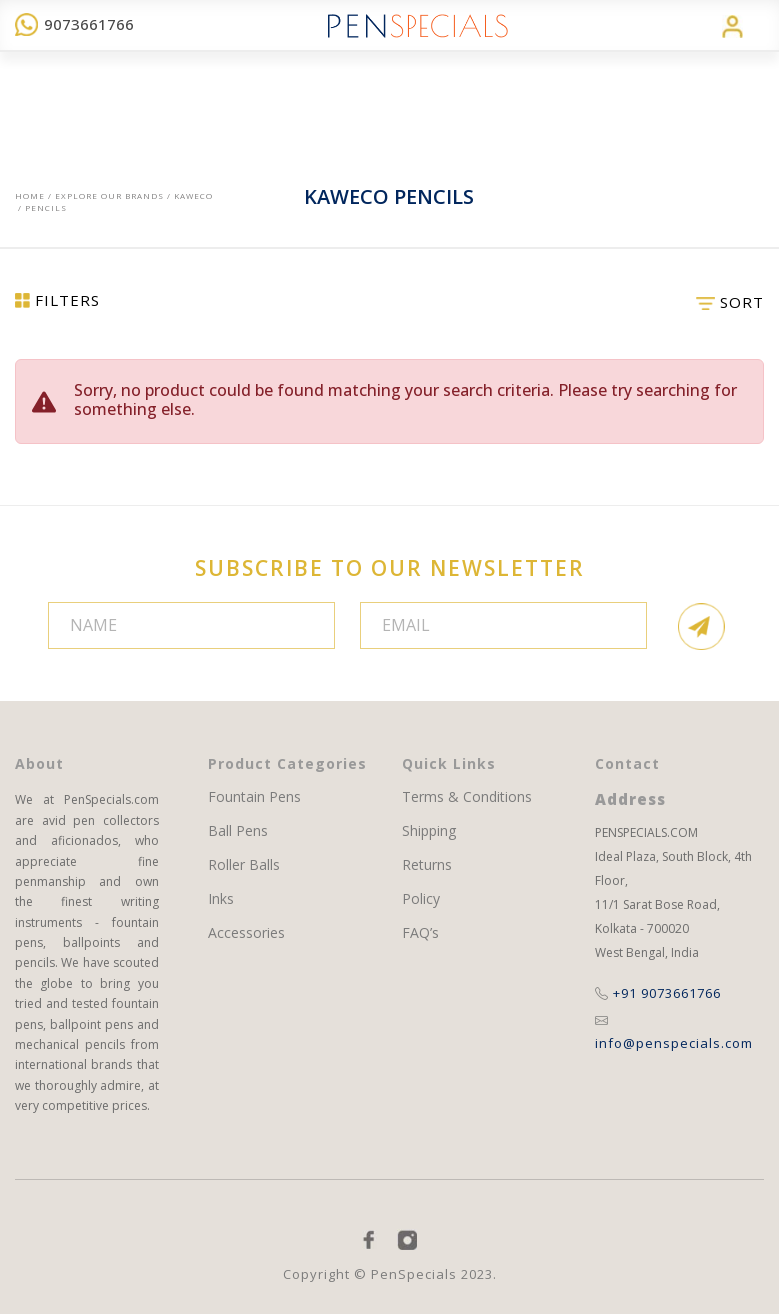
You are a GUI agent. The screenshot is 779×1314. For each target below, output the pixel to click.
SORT (730, 302)
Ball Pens (238, 831)
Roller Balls (244, 865)
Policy (421, 899)
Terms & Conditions (467, 797)
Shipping (429, 831)
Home (30, 195)
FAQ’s (420, 933)
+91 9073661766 (658, 993)
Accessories (246, 933)
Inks (221, 899)
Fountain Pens (254, 797)
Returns (427, 865)
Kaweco (193, 195)
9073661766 (74, 24)
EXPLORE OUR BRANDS (109, 195)
